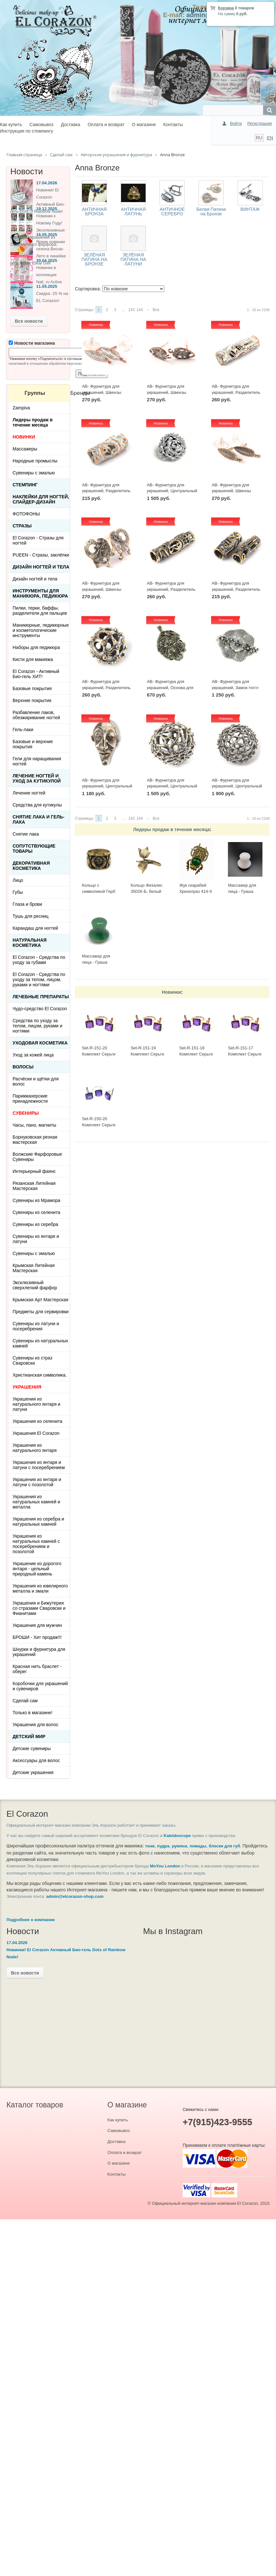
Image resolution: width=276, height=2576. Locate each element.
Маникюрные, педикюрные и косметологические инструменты (41, 630)
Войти (236, 123)
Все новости (29, 321)
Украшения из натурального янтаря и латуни (36, 1404)
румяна (179, 1846)
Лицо (18, 880)
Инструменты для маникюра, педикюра (40, 593)
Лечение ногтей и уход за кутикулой (37, 778)
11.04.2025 (46, 286)
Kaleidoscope (177, 1835)
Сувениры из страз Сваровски (32, 1360)
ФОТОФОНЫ (26, 513)
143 (131, 310)
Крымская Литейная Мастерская (34, 1268)
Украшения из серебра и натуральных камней (38, 1521)
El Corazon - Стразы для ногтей (38, 540)
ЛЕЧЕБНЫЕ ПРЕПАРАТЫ (41, 996)
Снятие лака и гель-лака (38, 819)
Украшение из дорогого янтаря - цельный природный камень (37, 1568)
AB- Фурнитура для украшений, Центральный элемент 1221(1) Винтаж (237, 786)
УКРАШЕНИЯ (27, 1387)
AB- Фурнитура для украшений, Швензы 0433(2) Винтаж (101, 589)
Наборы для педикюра (36, 647)
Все (156, 310)
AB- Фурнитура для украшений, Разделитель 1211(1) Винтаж (106, 687)
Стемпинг (25, 484)
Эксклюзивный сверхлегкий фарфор (35, 1285)
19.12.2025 (46, 208)
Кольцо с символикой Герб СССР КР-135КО (98, 891)
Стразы (22, 525)
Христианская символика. (40, 1375)
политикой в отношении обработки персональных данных (56, 363)
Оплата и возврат (105, 124)
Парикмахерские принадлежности (30, 1098)
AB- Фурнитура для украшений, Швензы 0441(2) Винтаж (231, 490)
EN (270, 137)
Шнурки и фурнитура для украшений (39, 1652)
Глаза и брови (27, 904)
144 (140, 310)
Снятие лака (26, 834)
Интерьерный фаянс (34, 1171)
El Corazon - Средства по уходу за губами (39, 960)
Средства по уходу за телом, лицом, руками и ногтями (37, 1026)
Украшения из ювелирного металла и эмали (40, 1588)
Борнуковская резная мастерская (35, 1139)
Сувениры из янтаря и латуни (36, 1239)
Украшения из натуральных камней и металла (36, 1502)
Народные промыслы (35, 460)
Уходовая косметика (40, 1042)
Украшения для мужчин (37, 1625)
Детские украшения (33, 1772)
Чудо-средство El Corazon (40, 1008)
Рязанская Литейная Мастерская (34, 1186)
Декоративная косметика (31, 865)
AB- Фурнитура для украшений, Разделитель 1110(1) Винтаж (236, 589)
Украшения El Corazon (36, 1433)
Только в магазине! (32, 1712)
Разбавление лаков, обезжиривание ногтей (36, 715)
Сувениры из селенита (36, 1212)
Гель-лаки (23, 729)
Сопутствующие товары (34, 848)
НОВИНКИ (24, 436)
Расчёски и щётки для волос (36, 1081)
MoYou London (165, 1866)
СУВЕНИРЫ (26, 1113)
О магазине (144, 124)
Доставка (70, 124)
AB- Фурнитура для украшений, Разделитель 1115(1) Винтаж (171, 589)
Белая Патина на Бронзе (211, 211)
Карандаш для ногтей (35, 928)
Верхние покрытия (32, 700)
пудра (163, 1846)
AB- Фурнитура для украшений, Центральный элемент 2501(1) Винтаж (107, 786)
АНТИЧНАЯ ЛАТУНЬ (133, 211)
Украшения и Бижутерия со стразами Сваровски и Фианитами (39, 1608)
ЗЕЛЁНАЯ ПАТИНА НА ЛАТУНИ (133, 259)
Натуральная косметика (29, 942)
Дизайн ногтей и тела (41, 566)
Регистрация (259, 123)
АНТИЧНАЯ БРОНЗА (94, 211)
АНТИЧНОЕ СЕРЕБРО (172, 211)
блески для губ (224, 1846)
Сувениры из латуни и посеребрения (36, 1326)
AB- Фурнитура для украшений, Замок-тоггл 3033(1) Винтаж (235, 687)
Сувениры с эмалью (34, 472)
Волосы (23, 1066)
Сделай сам (25, 1700)
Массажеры (25, 448)
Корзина (226, 8)
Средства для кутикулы (37, 804)
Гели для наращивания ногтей (37, 761)
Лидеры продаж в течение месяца (171, 829)
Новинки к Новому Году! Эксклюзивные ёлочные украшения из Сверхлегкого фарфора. (37, 230)
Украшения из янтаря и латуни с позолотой (37, 1482)
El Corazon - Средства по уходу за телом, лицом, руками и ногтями (39, 979)
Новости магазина (32, 343)
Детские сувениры (32, 1748)
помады (197, 1846)
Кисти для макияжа (33, 659)
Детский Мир (29, 1736)
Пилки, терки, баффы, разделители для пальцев (40, 610)
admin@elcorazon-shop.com (74, 1896)
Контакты (173, 124)
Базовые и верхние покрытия (33, 744)
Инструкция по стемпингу (26, 131)
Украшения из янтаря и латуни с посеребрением (39, 1465)
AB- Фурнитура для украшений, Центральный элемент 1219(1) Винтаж (172, 786)
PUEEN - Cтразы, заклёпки (41, 554)
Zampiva (21, 407)
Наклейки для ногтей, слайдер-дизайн (41, 499)
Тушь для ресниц (30, 916)
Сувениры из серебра (35, 1224)
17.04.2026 (46, 182)
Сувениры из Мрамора (36, 1200)
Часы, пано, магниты (34, 1125)
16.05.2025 (46, 234)
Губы (18, 892)
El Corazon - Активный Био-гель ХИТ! (36, 674)
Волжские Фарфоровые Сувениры (37, 1157)
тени (149, 1846)
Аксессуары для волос (36, 1760)
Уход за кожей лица (33, 1054)
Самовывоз (41, 124)
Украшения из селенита (37, 1421)
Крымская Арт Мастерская (40, 1299)
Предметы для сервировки (40, 1311)
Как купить (11, 124)
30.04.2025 (46, 260)
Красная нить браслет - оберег (37, 1669)
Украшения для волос (35, 1724)
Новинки (171, 992)
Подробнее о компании (30, 1919)
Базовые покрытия (32, 688)
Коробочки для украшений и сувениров (40, 1686)
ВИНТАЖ (250, 209)
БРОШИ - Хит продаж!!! (37, 1637)
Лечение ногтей (29, 793)
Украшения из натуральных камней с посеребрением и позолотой (36, 1543)
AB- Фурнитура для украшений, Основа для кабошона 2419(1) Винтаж (172, 687)
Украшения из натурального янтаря (34, 1448)
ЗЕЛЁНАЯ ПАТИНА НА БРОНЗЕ (94, 259)
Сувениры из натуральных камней (40, 1343)
